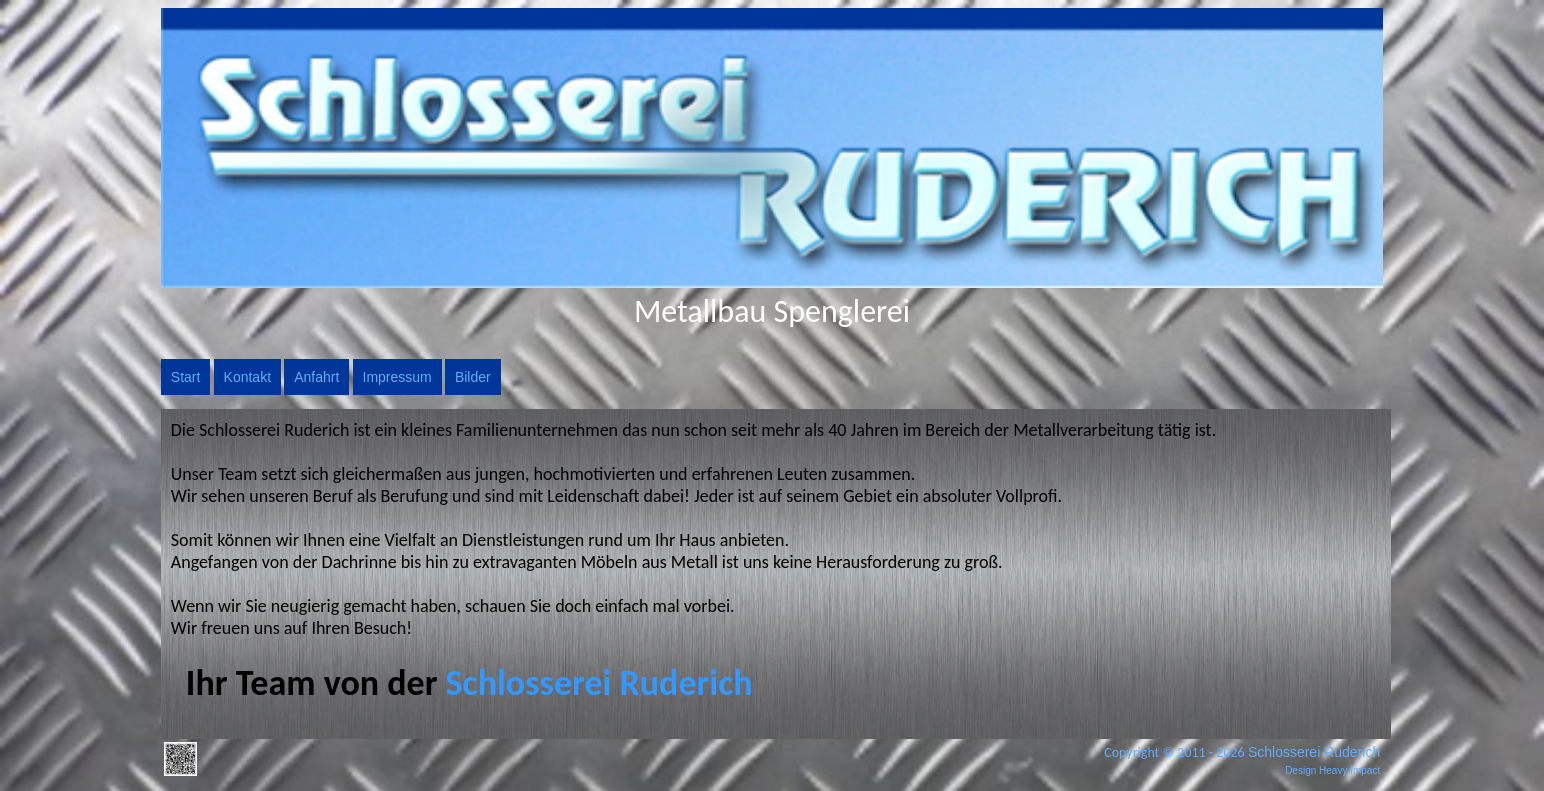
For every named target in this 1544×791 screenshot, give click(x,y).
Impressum (397, 377)
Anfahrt (316, 377)
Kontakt (247, 377)
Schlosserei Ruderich (1314, 752)
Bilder (473, 377)
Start (186, 377)
